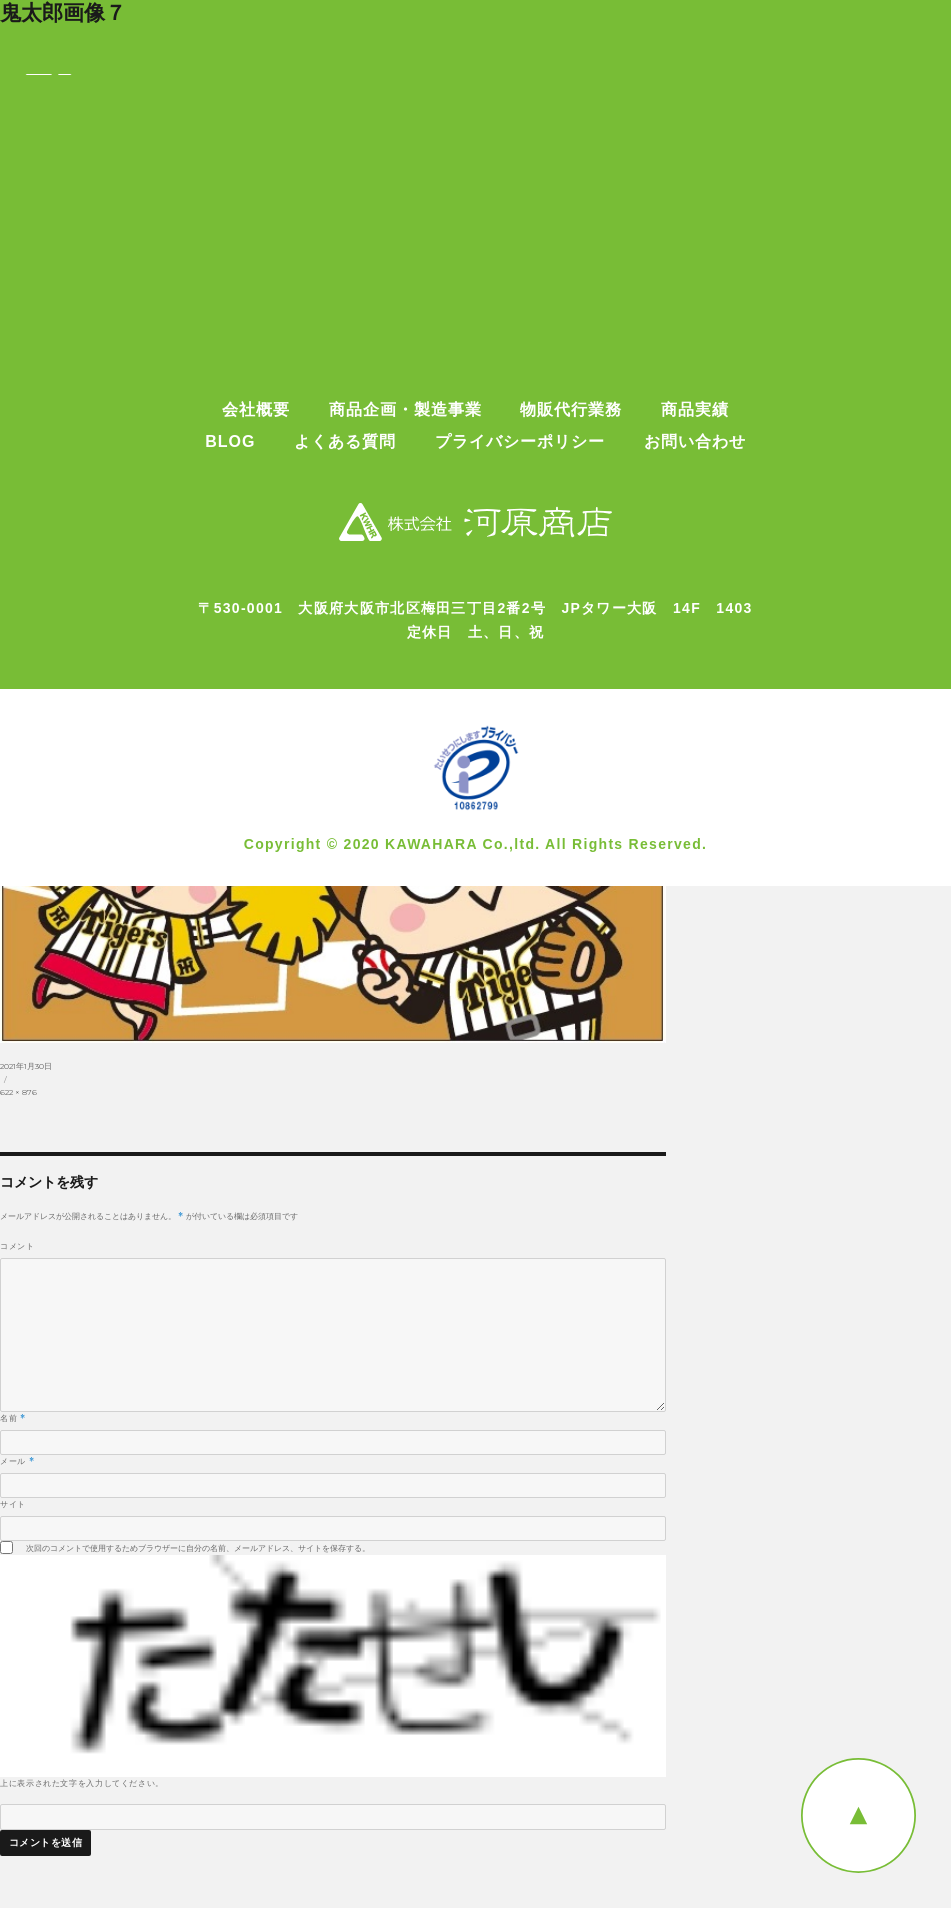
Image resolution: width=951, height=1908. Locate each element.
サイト (13, 1504)
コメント (17, 1246)
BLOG (230, 442)
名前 (13, 1418)
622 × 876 (18, 1092)
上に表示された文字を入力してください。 (82, 1783)
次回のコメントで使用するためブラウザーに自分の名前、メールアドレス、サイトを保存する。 (198, 1548)
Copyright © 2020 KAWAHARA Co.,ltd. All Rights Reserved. (476, 844)
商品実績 (695, 410)
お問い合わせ (695, 442)
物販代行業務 (571, 410)
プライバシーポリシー (520, 442)
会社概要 (256, 410)
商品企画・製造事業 (405, 410)
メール (17, 1461)
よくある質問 (345, 442)
